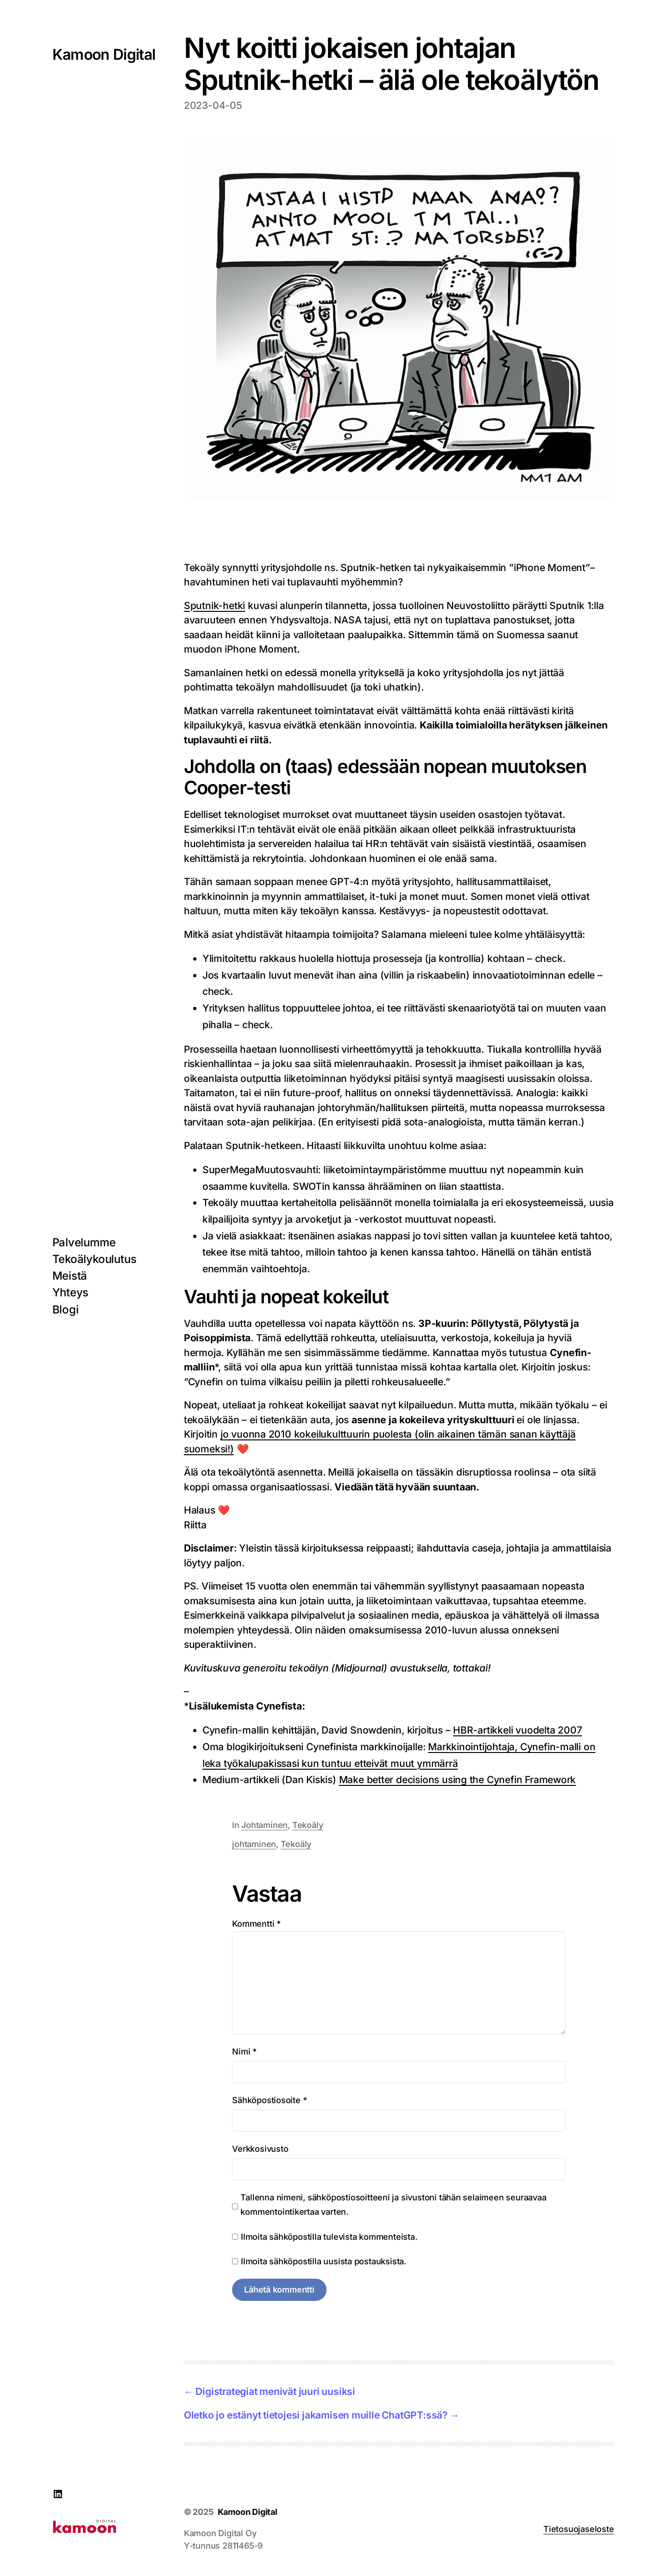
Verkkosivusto (260, 2149)
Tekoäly (307, 1825)
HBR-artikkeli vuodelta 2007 (517, 1730)
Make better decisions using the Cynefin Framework (457, 1779)
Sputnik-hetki (214, 605)
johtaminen (254, 1844)
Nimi (244, 2051)
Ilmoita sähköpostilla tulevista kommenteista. (329, 2237)
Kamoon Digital (104, 54)
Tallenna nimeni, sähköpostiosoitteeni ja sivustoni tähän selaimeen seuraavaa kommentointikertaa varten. (393, 2205)
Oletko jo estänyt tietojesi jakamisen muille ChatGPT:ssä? (315, 2415)
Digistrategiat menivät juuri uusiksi (275, 2391)
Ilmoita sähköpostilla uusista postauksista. (323, 2261)
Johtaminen (264, 1825)
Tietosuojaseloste (578, 2529)
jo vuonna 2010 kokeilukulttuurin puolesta (317, 1434)
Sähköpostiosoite (269, 2100)
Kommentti (256, 1924)
